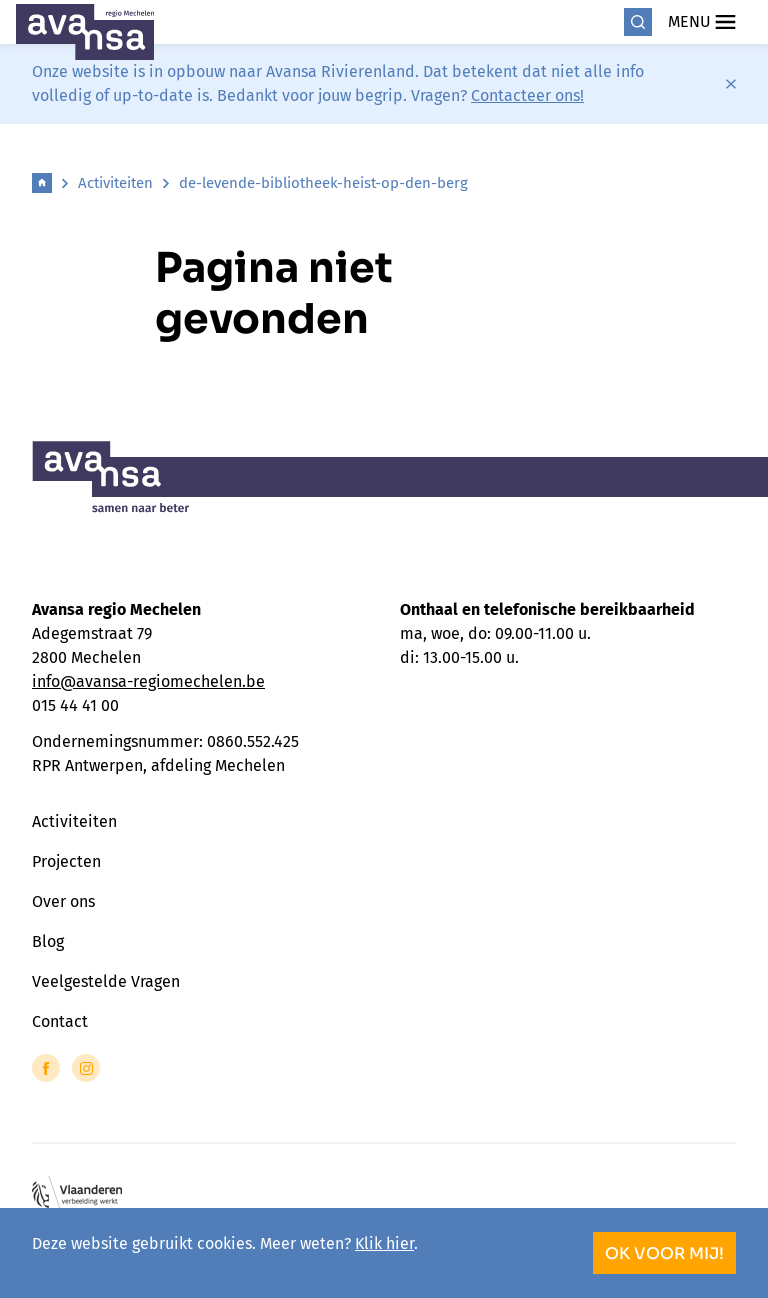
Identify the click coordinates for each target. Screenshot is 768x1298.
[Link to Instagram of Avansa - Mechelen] (86, 1068)
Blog (48, 941)
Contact (60, 1021)
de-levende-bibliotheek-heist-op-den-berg (323, 183)
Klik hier (384, 1243)
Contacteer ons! (527, 95)
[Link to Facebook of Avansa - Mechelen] (46, 1068)
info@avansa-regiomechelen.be (148, 681)
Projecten (66, 861)
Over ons (63, 901)
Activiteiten (115, 183)
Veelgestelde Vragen (106, 981)
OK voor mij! (664, 1253)
